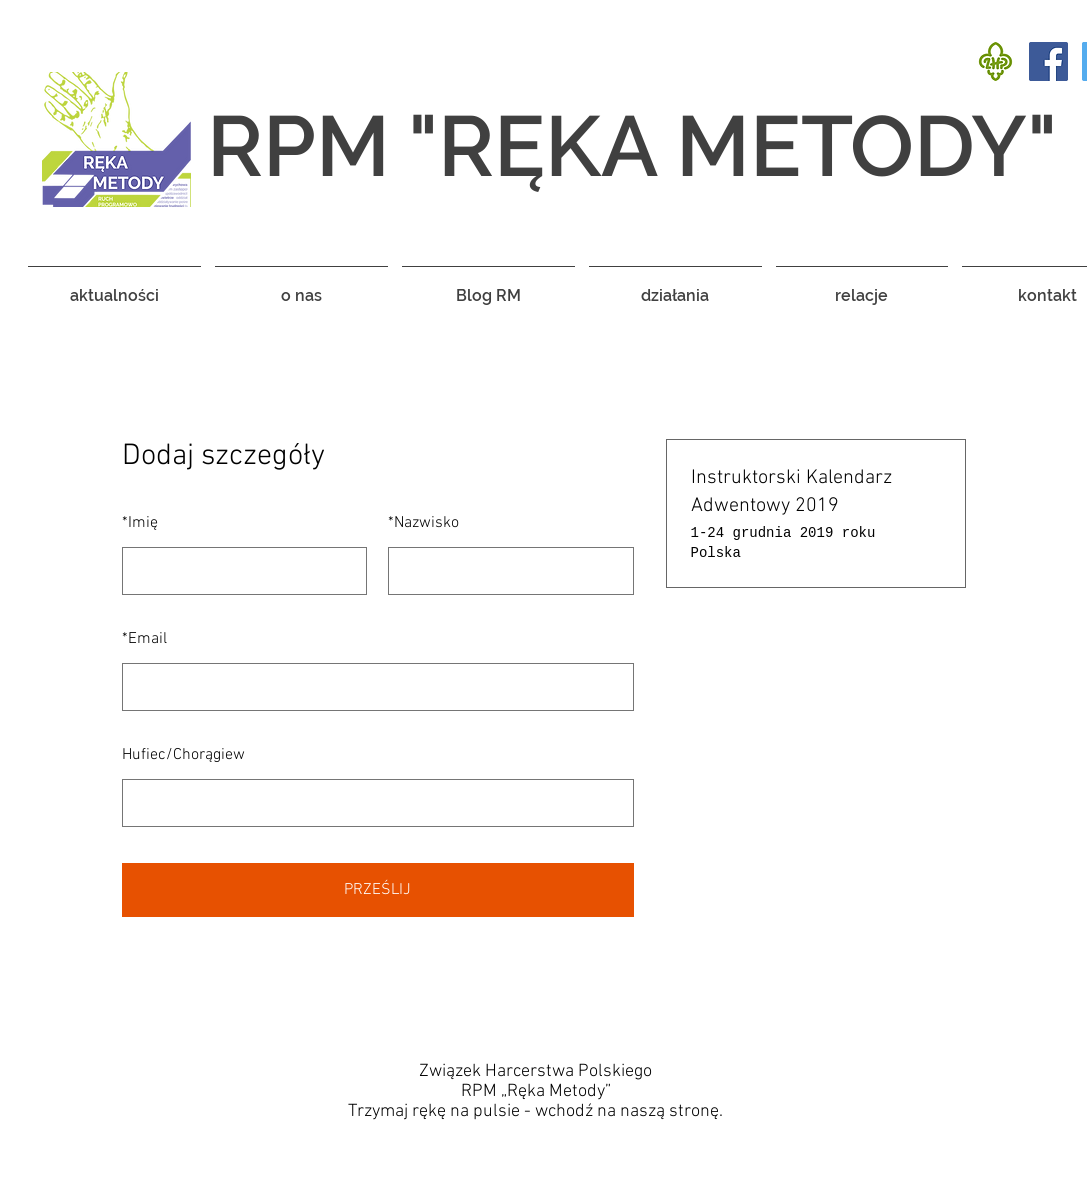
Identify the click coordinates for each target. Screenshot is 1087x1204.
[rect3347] (995, 61)
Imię (140, 523)
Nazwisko (423, 523)
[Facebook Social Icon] (1048, 61)
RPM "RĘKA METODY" (632, 146)
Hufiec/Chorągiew (183, 755)
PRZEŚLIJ (377, 890)
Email (144, 639)
